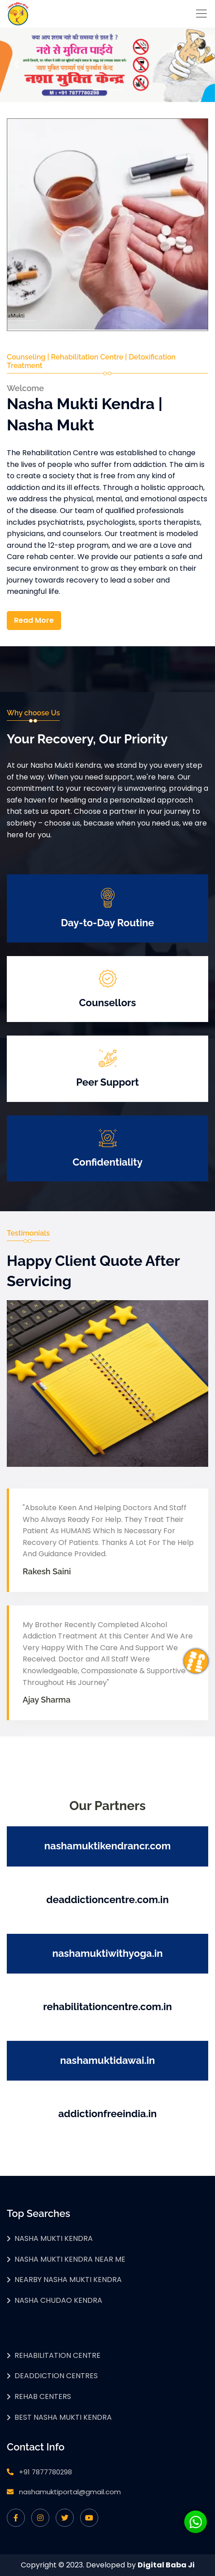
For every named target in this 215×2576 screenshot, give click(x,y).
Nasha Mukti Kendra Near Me (69, 2259)
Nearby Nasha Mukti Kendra (68, 2279)
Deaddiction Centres (56, 2376)
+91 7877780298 (45, 2472)
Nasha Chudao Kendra (58, 2300)
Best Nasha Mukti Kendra (63, 2417)
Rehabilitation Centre (57, 2355)
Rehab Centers (42, 2396)
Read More (34, 620)
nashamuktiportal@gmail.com (70, 2492)
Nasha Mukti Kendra (53, 2238)
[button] (16, 65)
